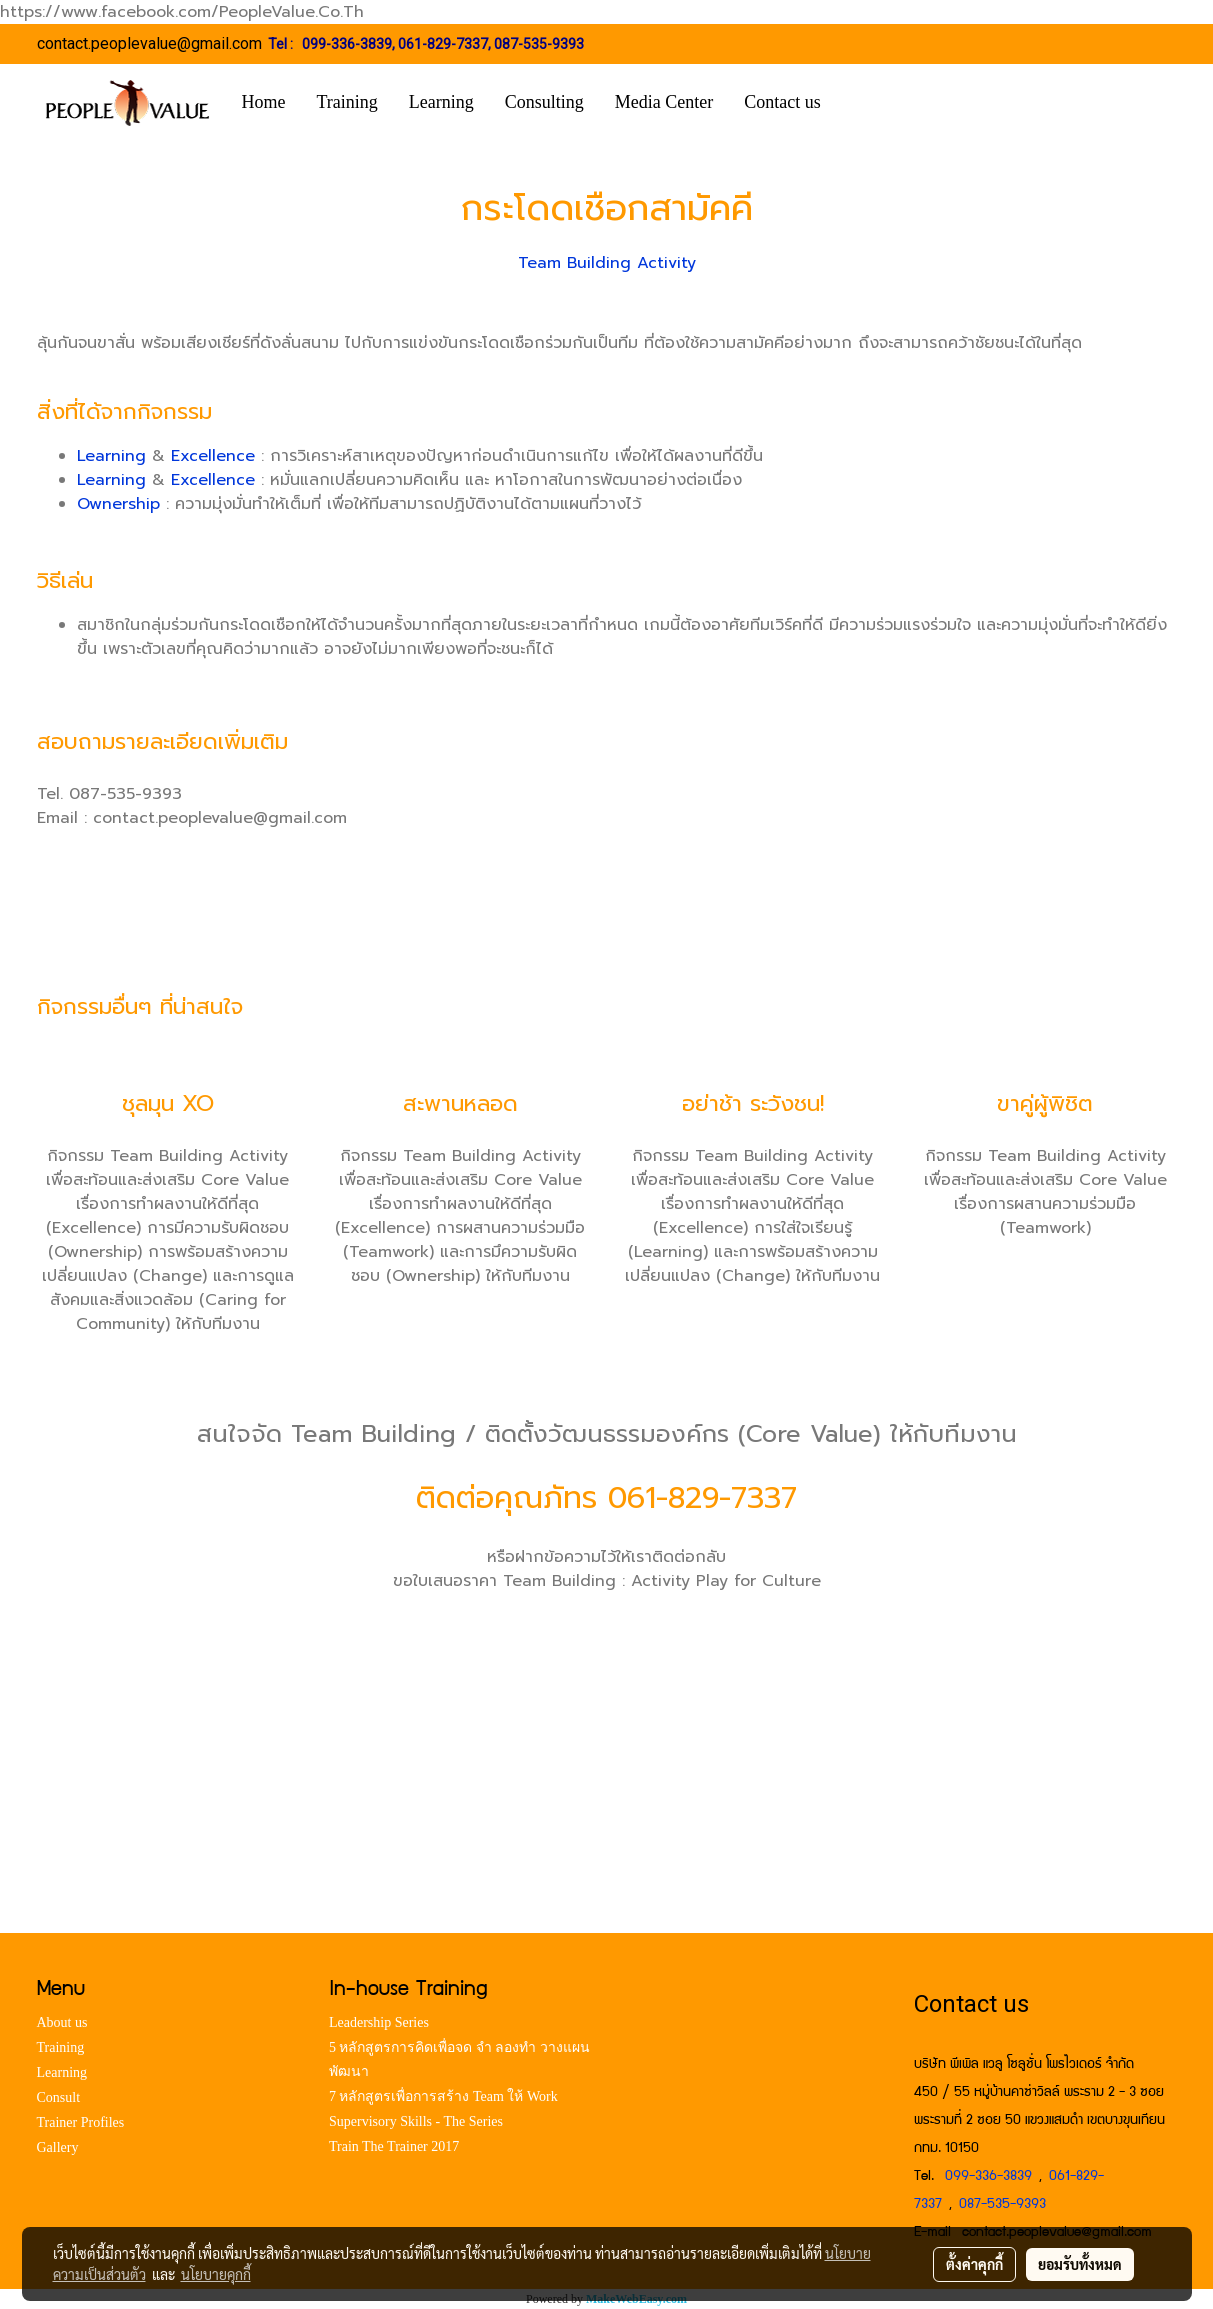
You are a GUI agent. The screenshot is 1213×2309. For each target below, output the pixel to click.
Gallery (58, 2147)
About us (62, 2022)
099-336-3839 (347, 44)
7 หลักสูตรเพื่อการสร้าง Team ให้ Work (443, 2096)
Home (264, 102)
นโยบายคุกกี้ (216, 2274)
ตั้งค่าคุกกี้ (974, 2264)
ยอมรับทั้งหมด (1080, 2264)
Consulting (544, 102)
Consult (59, 2097)
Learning (441, 102)
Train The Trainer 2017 (394, 2146)
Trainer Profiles (81, 2122)
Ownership (118, 504)
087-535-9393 (539, 44)
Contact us (782, 102)
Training (347, 102)
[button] (866, 103)
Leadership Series (379, 2022)
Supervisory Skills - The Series (416, 2121)
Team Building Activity (607, 263)
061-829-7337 (443, 44)
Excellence (213, 456)
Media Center (664, 102)
